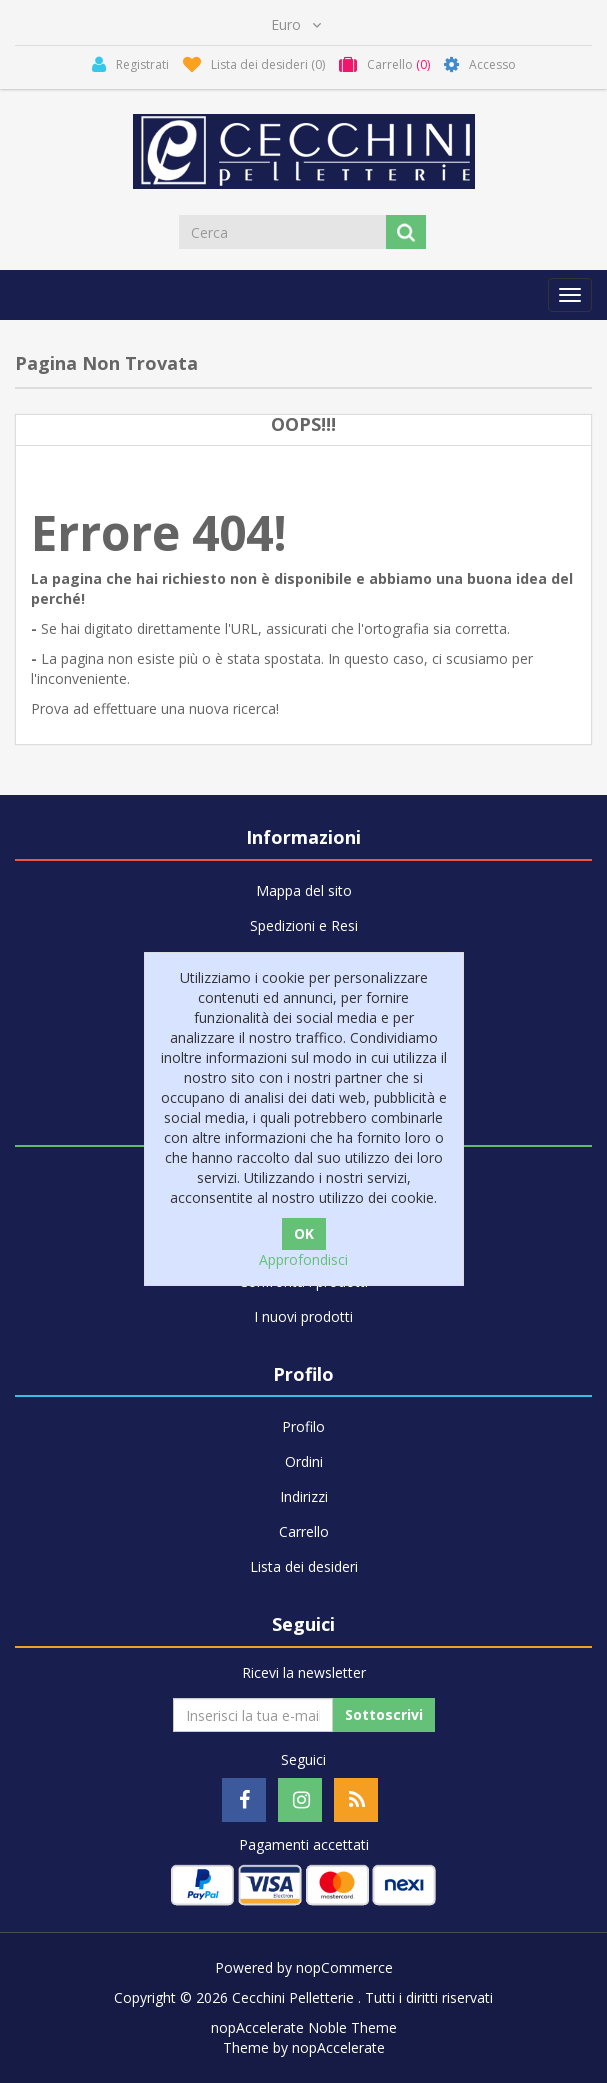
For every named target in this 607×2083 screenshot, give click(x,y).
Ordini (304, 1461)
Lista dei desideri (304, 1566)
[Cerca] (284, 232)
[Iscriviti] (253, 1715)
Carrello (304, 1531)
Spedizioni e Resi (304, 925)
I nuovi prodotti (303, 1316)
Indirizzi (304, 1496)
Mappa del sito (304, 890)
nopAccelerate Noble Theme (304, 2027)
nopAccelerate (338, 2047)
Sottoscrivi (384, 1714)
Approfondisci (303, 1259)
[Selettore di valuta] (296, 25)
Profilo (303, 1426)
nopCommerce (344, 1967)
